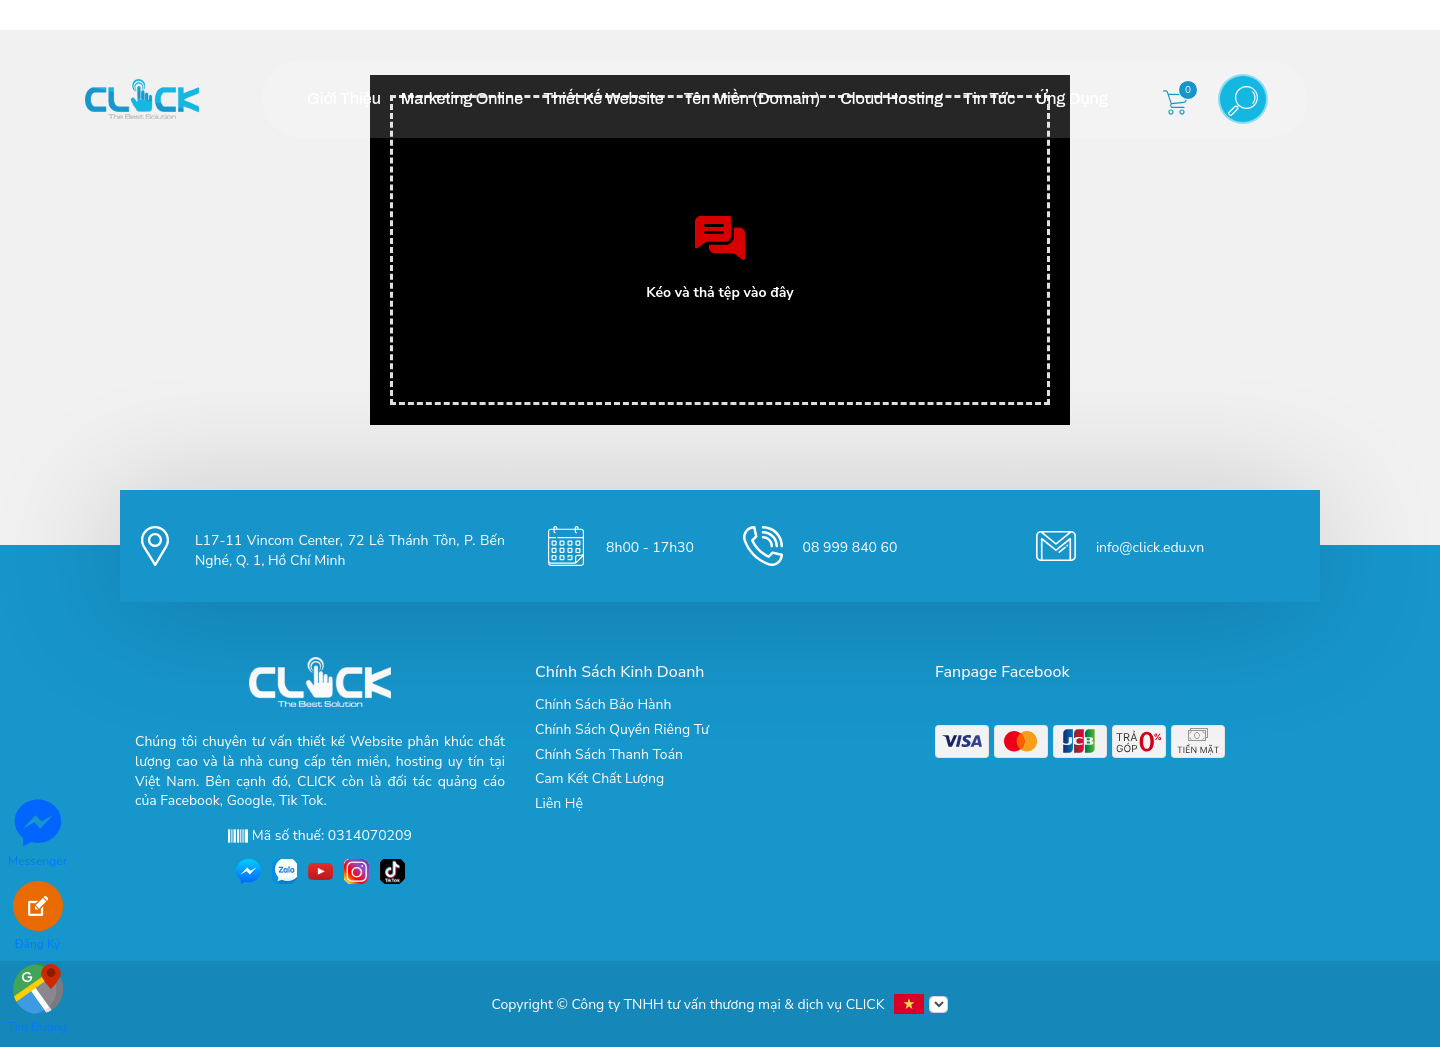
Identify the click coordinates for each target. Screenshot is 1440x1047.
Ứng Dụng (1071, 98)
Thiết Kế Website (603, 98)
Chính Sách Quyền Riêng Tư (622, 729)
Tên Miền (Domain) (752, 98)
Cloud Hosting (891, 98)
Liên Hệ (559, 803)
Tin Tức (989, 98)
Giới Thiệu (344, 98)
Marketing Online (462, 98)
